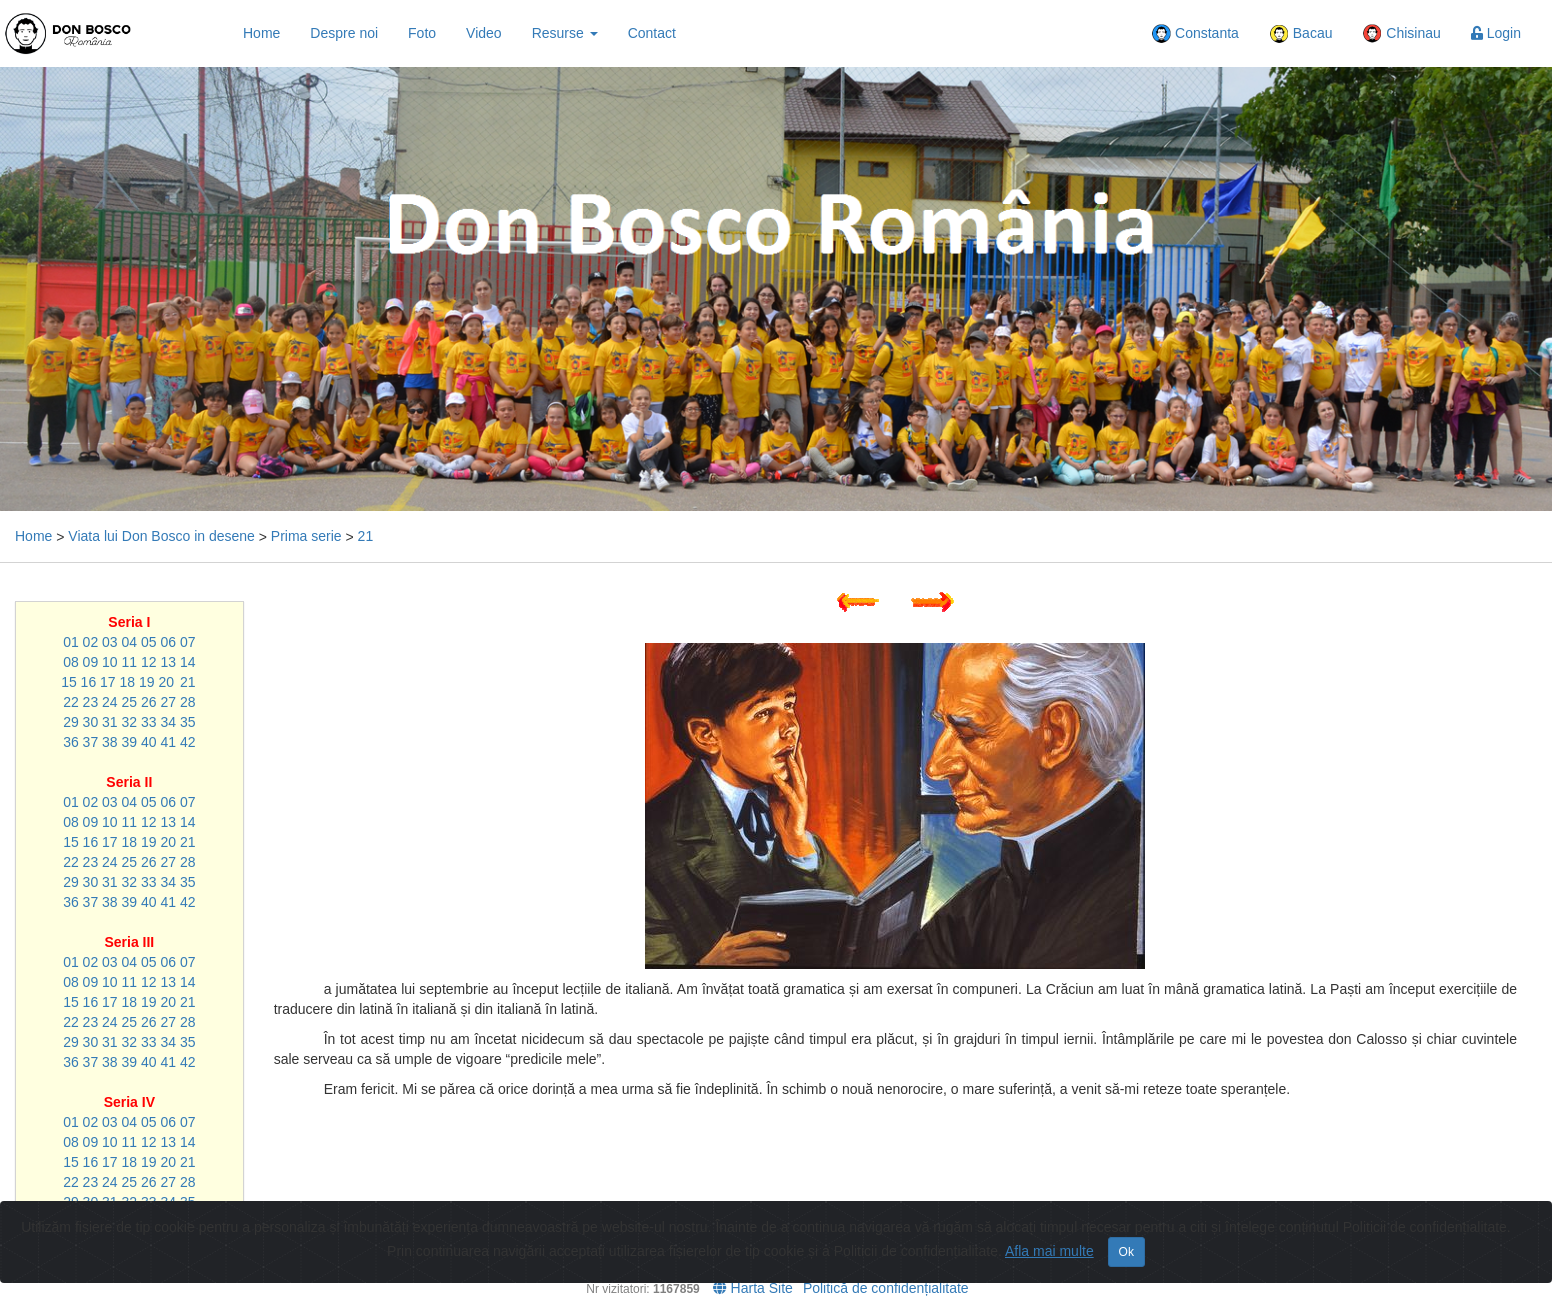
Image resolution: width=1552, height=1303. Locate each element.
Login (1496, 33)
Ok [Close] (1126, 1252)
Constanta (1195, 34)
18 (128, 682)
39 (130, 742)
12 (149, 662)
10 (110, 662)
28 (188, 702)
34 (168, 722)
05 (149, 642)
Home (261, 33)
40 (149, 742)
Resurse (565, 33)
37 (91, 742)
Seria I (129, 622)
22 (71, 702)
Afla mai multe (1049, 1251)
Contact (652, 33)
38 (110, 742)
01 (71, 642)
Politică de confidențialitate (886, 1288)
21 (366, 536)
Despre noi (344, 33)
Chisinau (1401, 34)
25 (130, 702)
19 (147, 682)
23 (91, 702)
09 (91, 662)
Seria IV (129, 1102)
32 (130, 722)
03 (110, 642)
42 (188, 742)
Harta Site (753, 1288)
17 (108, 682)
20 (166, 682)
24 (110, 702)
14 (188, 662)
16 (89, 682)
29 (71, 722)
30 (91, 722)
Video (484, 33)
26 (149, 702)
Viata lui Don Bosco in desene (161, 536)
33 (149, 722)
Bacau (1301, 34)
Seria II (129, 782)
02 (91, 642)
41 (168, 742)
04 (130, 642)
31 (110, 722)
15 (69, 682)
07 (188, 642)
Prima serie (306, 536)
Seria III (129, 942)
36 (71, 742)
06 (168, 642)
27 (168, 702)
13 (168, 662)
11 (130, 662)
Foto (422, 33)
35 (188, 722)
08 (71, 662)
